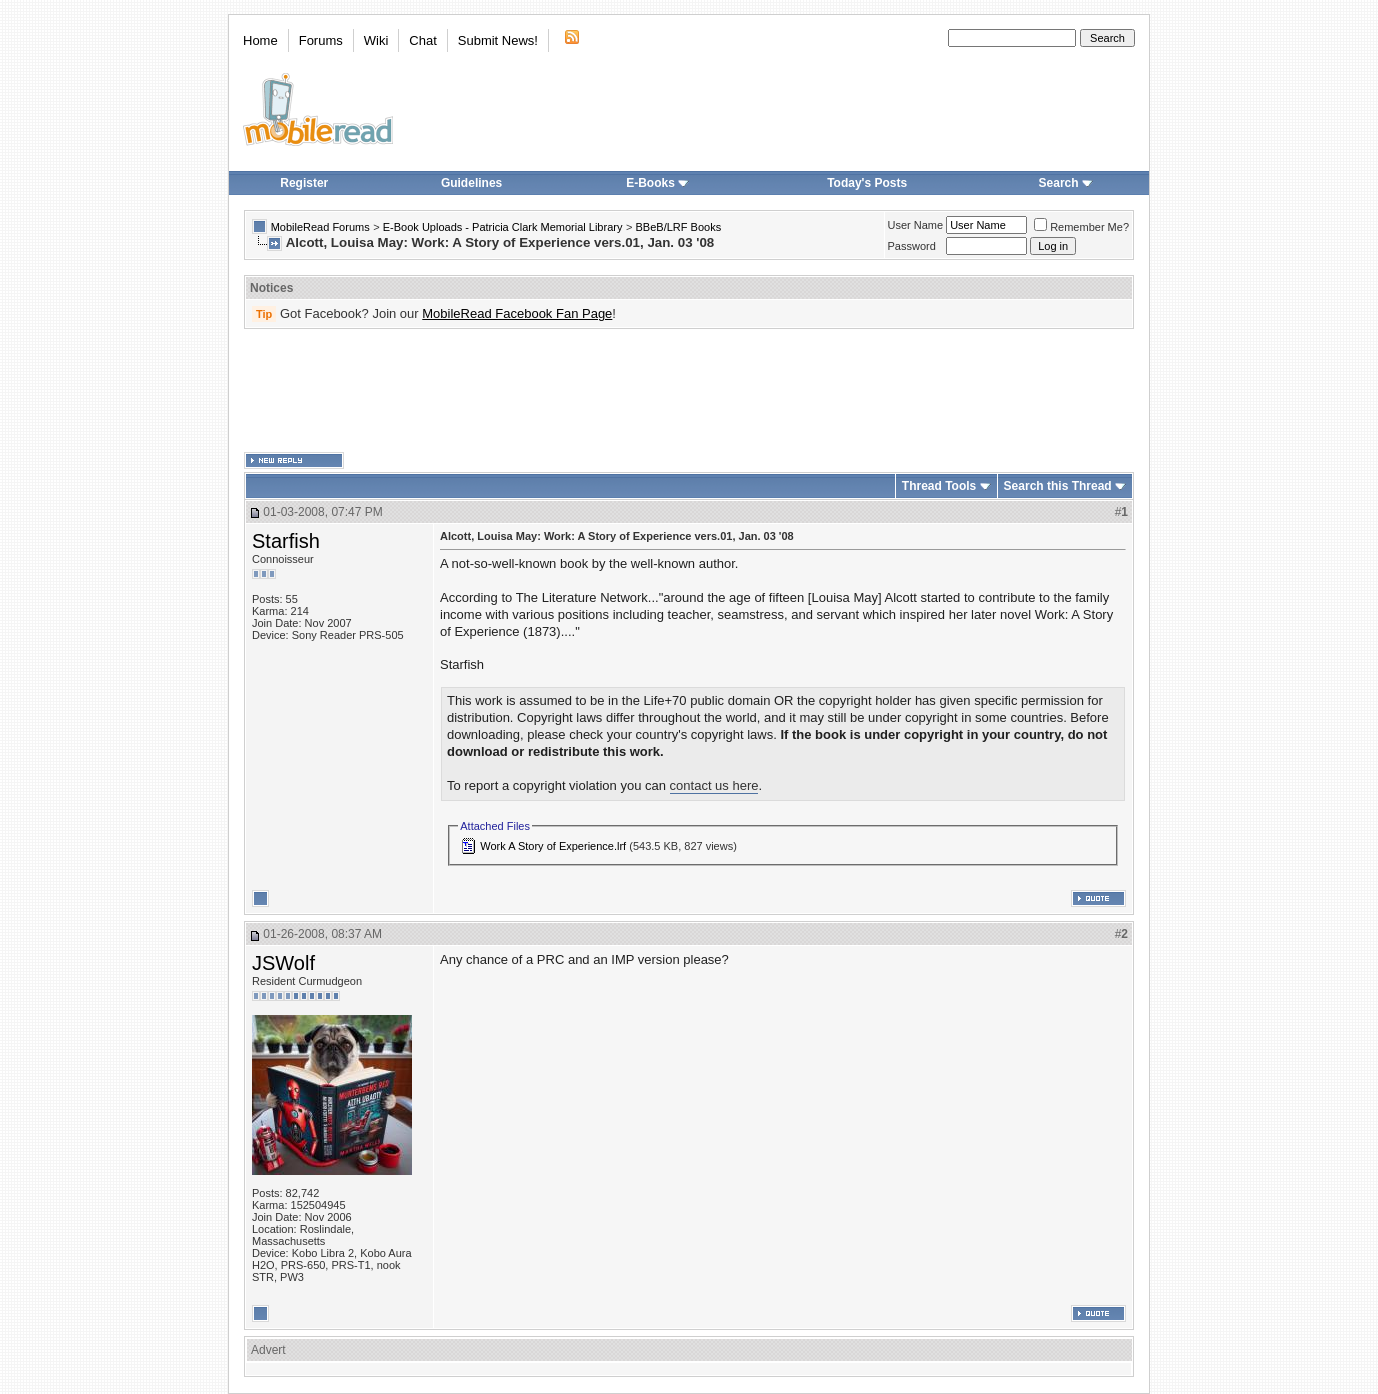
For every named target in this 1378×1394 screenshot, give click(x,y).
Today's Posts (867, 183)
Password (912, 246)
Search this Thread (1058, 486)
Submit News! (498, 40)
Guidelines (471, 183)
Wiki (376, 40)
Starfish (286, 541)
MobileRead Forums (320, 227)
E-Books (657, 183)
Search (1066, 183)
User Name (916, 225)
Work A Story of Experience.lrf (553, 846)
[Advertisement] (689, 391)
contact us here (714, 785)
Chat (422, 40)
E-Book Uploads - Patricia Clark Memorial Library (503, 227)
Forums (321, 40)
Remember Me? (1081, 227)
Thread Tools (939, 486)
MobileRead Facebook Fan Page (517, 313)
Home (260, 40)
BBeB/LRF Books (679, 227)
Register (304, 183)
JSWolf (283, 963)
